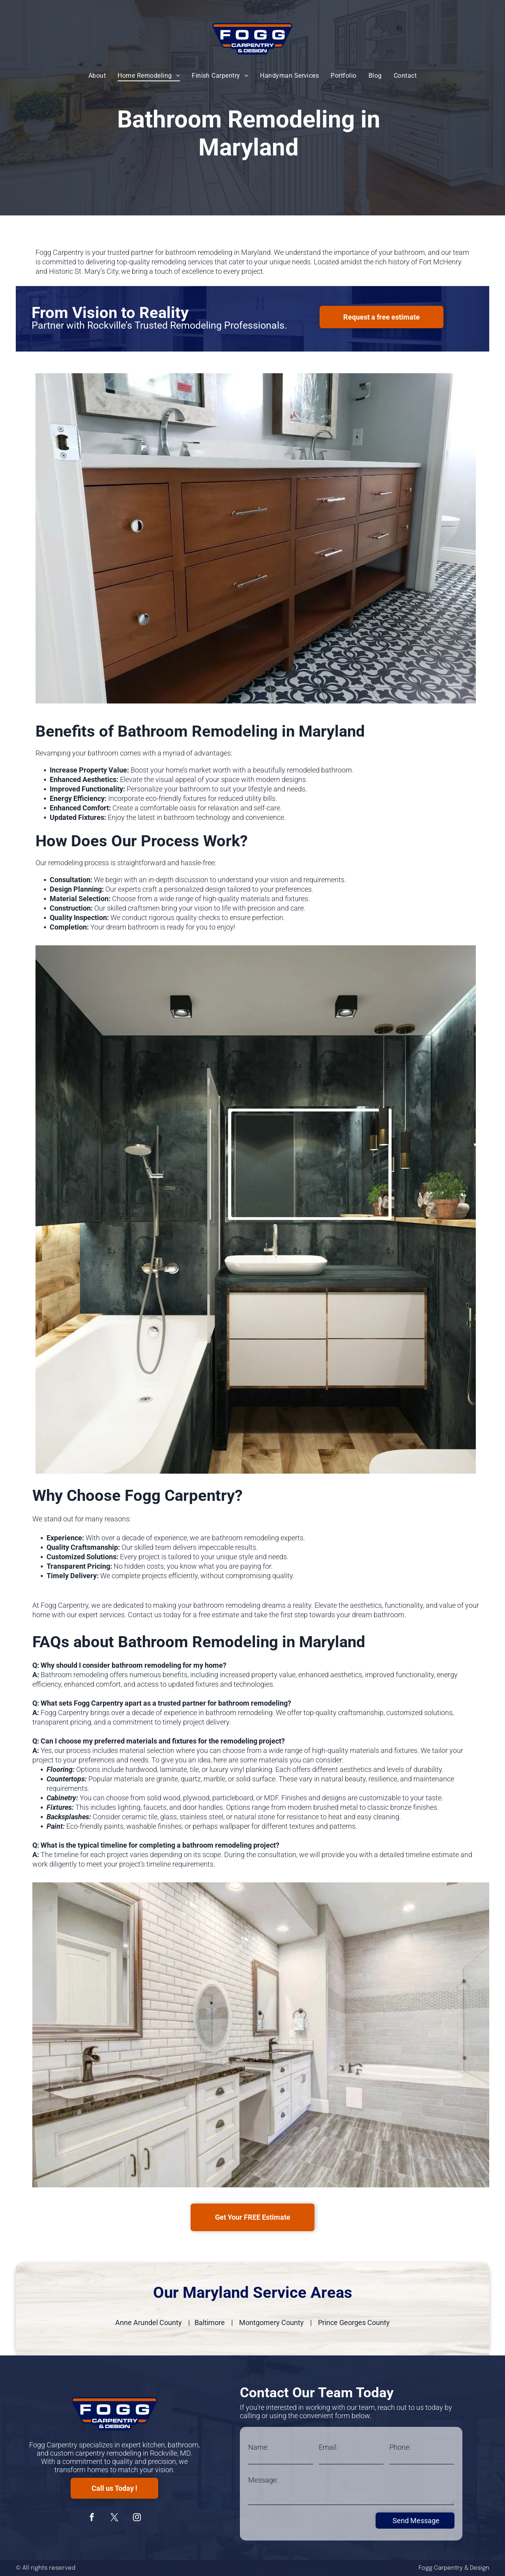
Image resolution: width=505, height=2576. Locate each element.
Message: (263, 2480)
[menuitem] (97, 75)
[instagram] (137, 2518)
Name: (258, 2447)
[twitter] (114, 2518)
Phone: (400, 2447)
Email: (328, 2447)
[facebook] (92, 2518)
